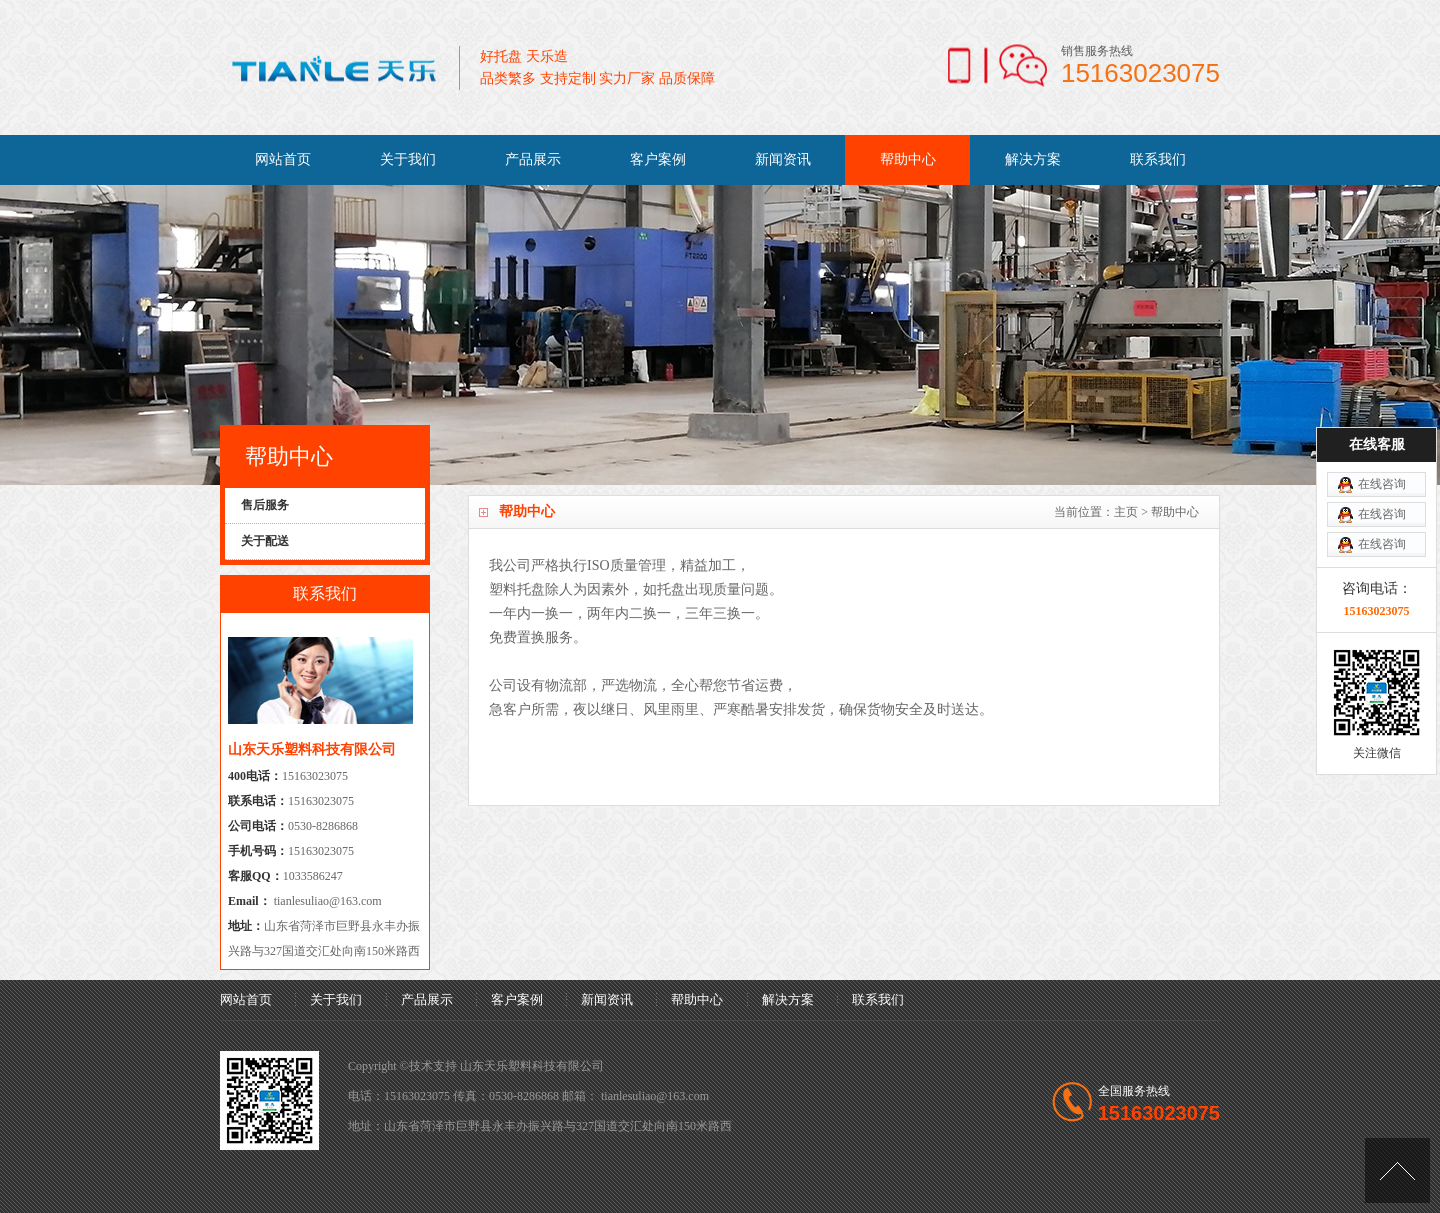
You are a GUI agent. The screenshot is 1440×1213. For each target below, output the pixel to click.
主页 (1126, 512)
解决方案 (1033, 159)
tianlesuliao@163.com (326, 901)
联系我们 (1158, 159)
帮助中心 (908, 159)
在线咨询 (1382, 443)
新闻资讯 (783, 159)
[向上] (1397, 1170)
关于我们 (408, 159)
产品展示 (533, 159)
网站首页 (283, 159)
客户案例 (658, 159)
